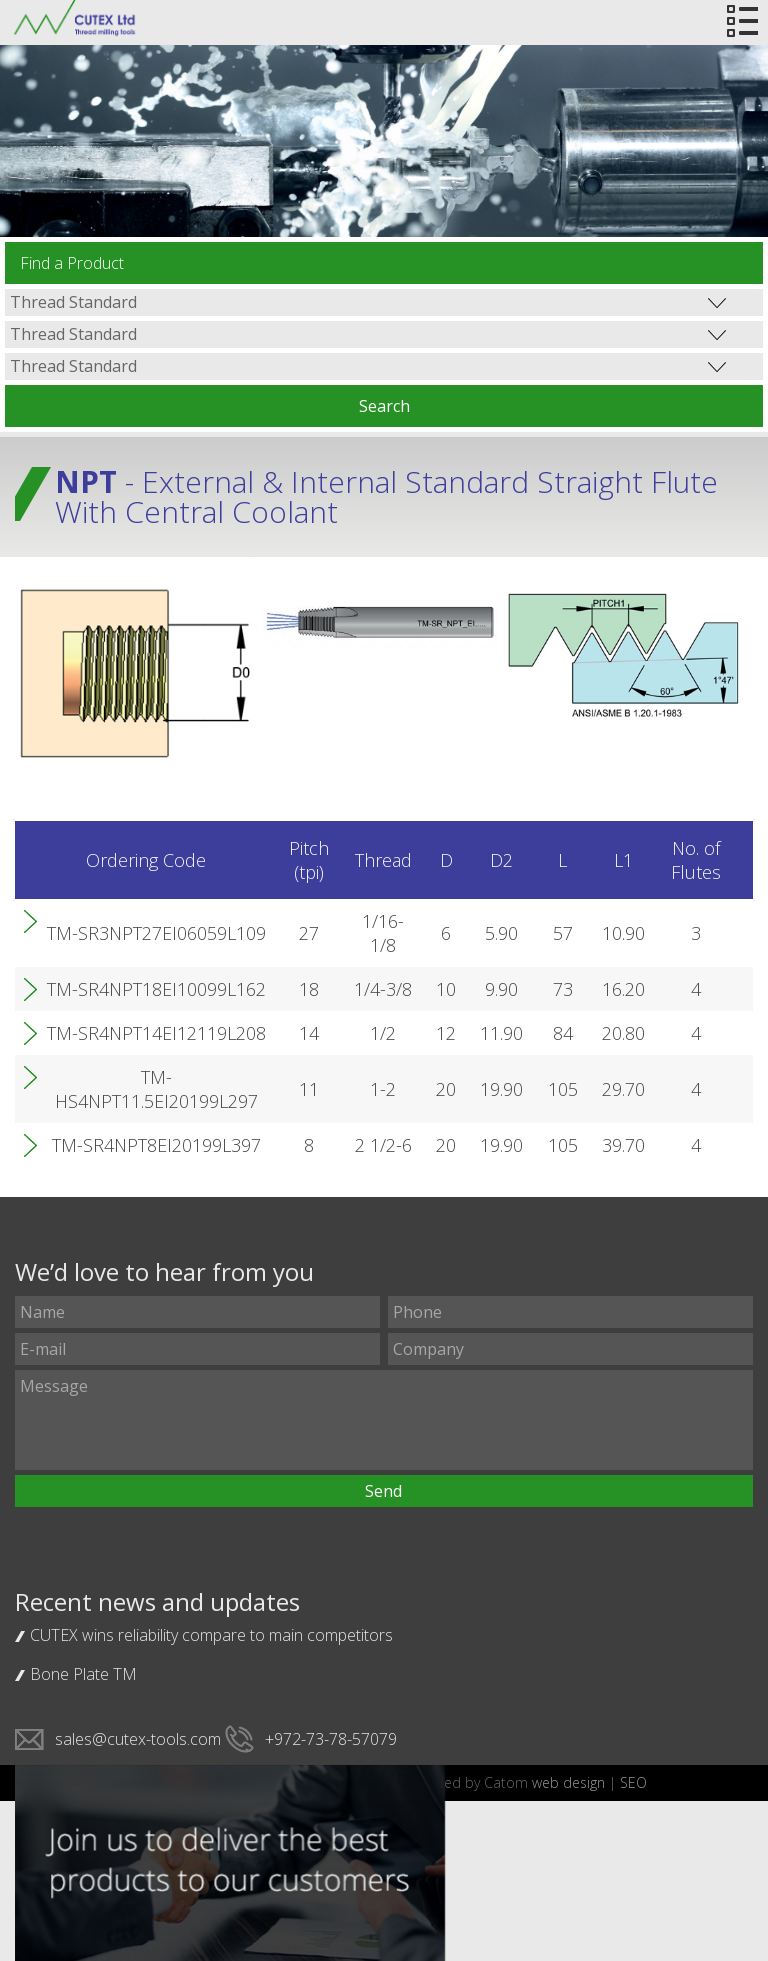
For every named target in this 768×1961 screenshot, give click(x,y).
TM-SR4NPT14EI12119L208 (156, 1033)
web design (568, 1782)
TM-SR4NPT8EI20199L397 (156, 1145)
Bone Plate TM (83, 1674)
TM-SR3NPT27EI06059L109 (156, 933)
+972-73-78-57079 (331, 1739)
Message (383, 1420)
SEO (633, 1782)
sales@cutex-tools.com (138, 1739)
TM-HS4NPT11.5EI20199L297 (156, 1089)
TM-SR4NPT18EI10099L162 (156, 989)
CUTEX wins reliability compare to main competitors (211, 1635)
